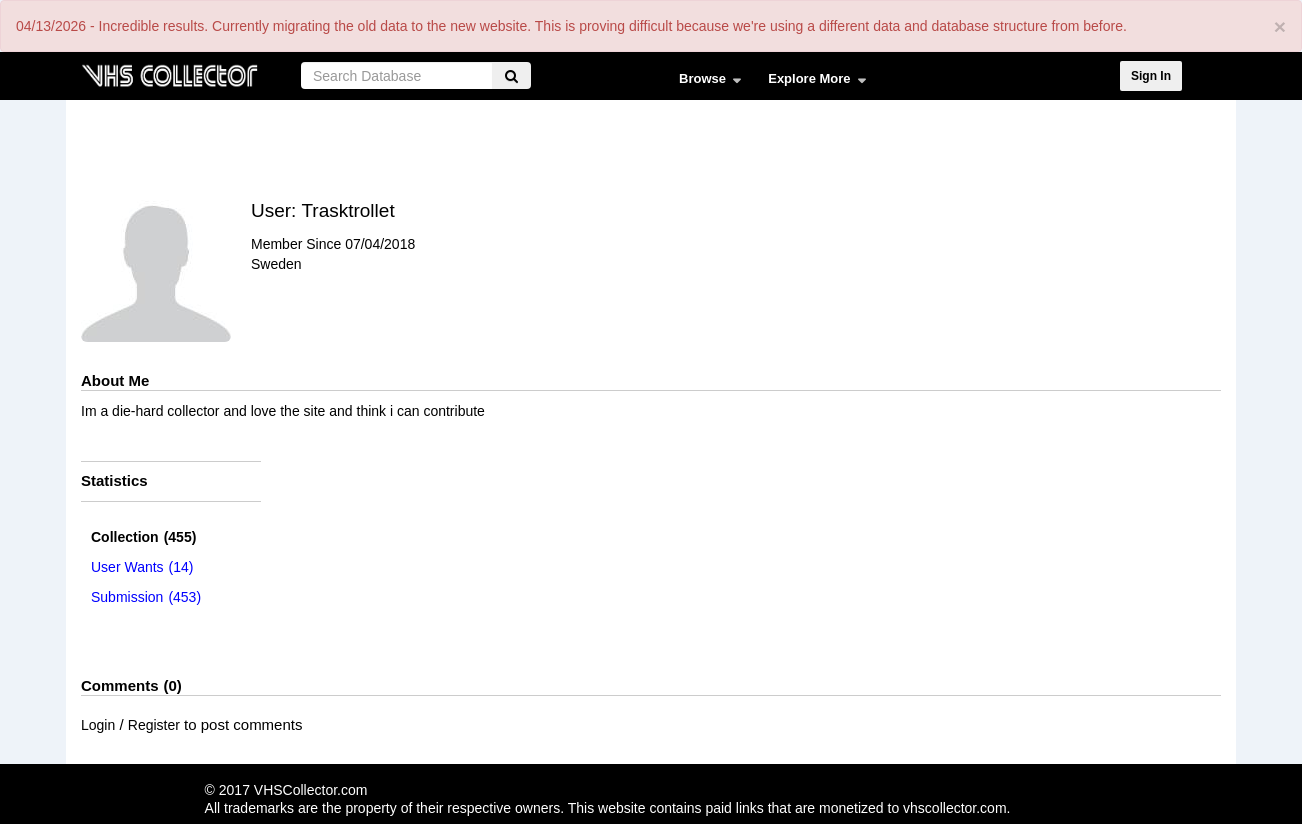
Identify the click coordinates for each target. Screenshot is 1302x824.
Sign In (1151, 76)
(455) (143, 537)
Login (98, 725)
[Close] (1280, 26)
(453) (146, 597)
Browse (705, 83)
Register (154, 725)
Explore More (812, 83)
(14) (142, 567)
